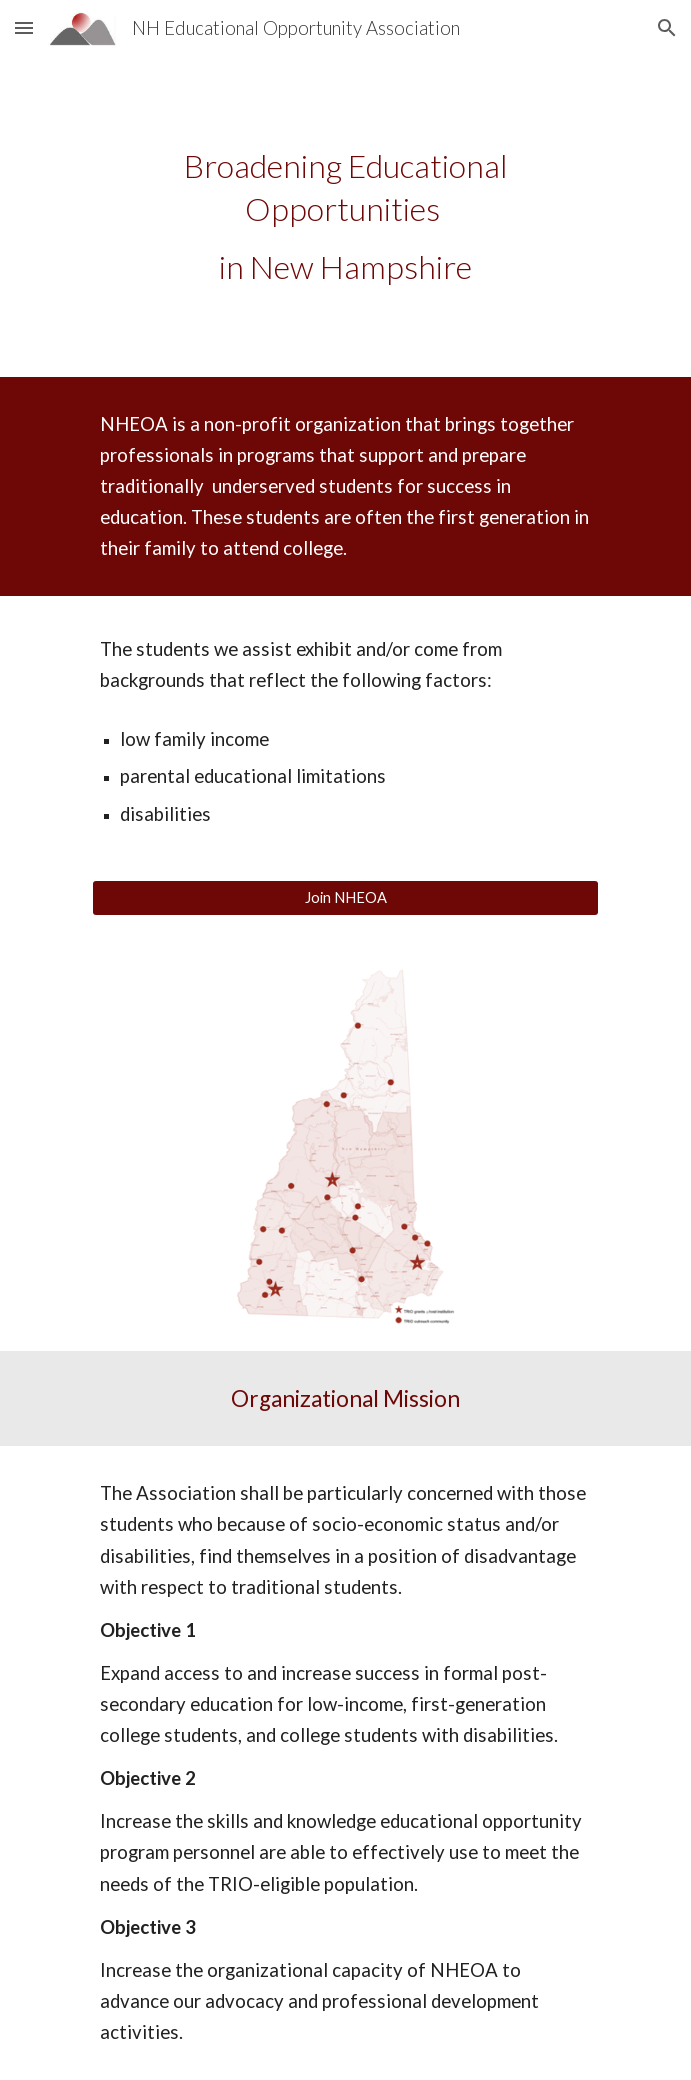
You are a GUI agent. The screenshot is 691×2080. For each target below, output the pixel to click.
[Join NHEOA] (345, 898)
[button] (24, 27)
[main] (345, 216)
